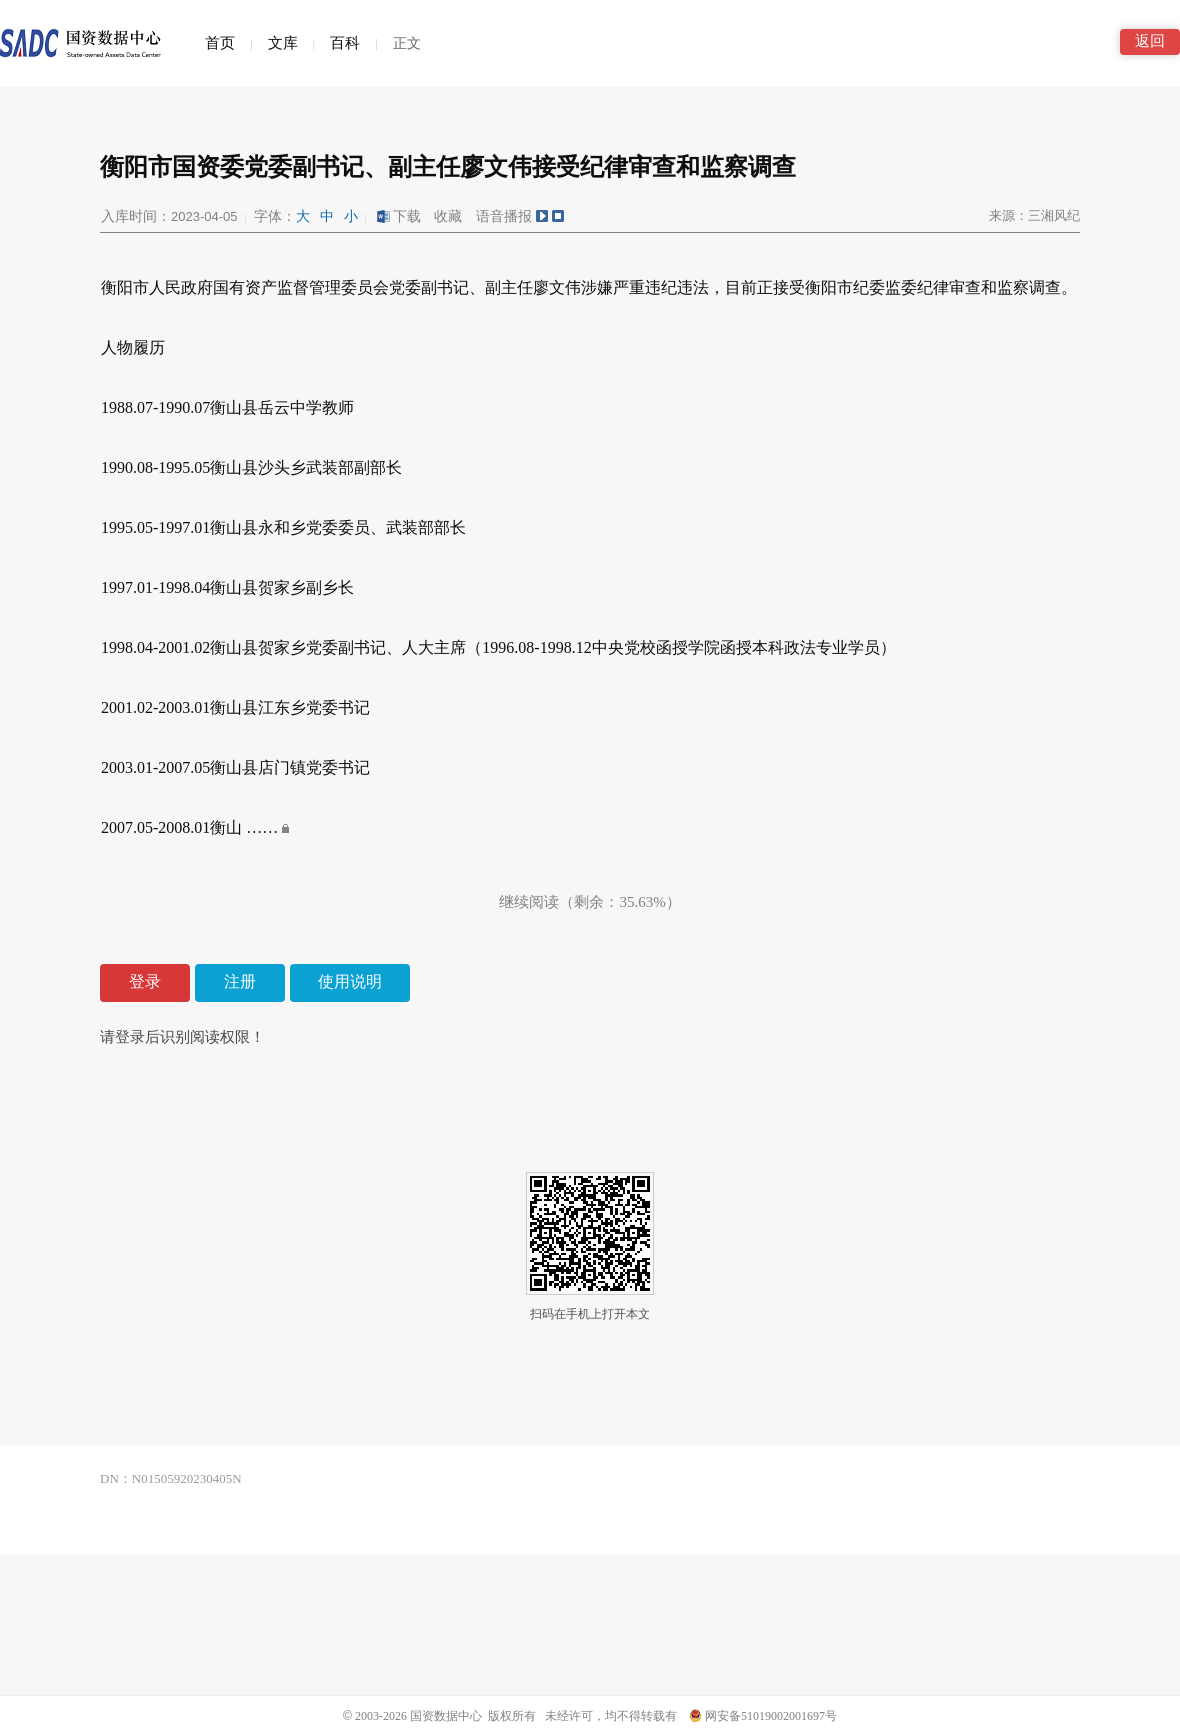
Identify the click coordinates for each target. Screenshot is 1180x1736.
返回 (1150, 41)
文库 (283, 43)
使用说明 (350, 981)
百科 (345, 43)
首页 (220, 43)
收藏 (448, 216)
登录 (145, 981)
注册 (240, 981)
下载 (398, 216)
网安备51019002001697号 (763, 1716)
